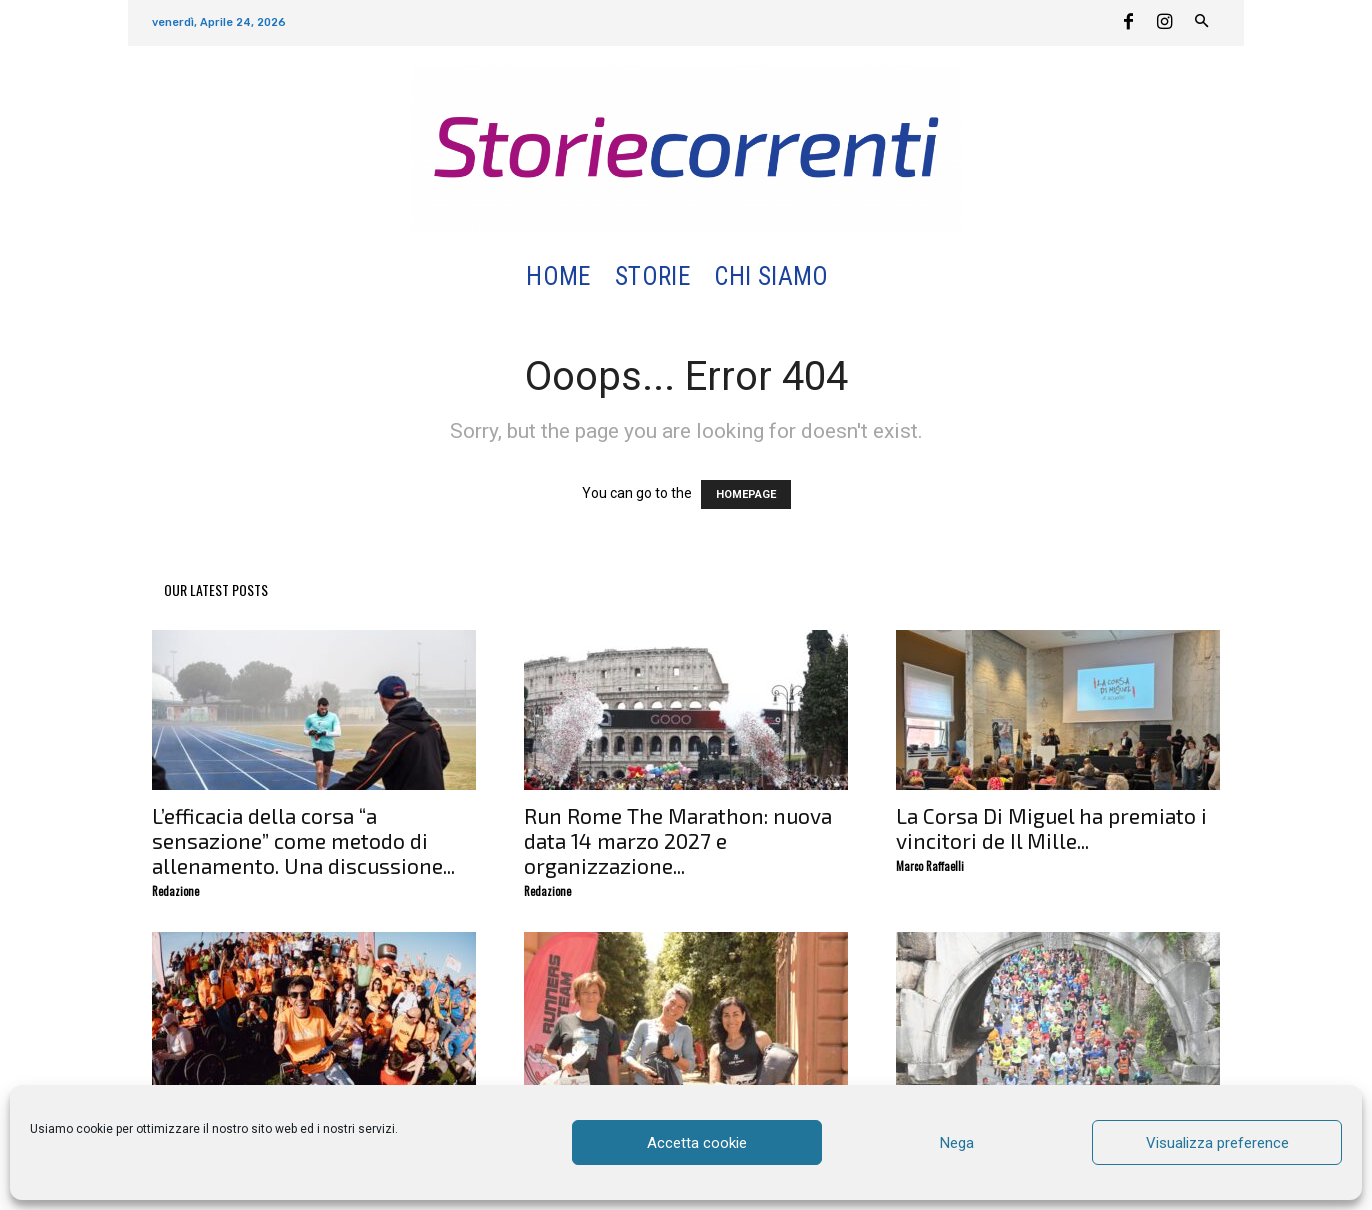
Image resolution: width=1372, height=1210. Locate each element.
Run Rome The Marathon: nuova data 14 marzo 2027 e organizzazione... (678, 840)
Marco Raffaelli (930, 866)
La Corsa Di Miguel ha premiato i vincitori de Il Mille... (1051, 828)
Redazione (175, 891)
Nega (957, 1143)
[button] (864, 277)
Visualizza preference (1217, 1143)
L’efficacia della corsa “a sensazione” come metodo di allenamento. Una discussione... (303, 840)
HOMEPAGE (746, 494)
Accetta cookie (697, 1143)
